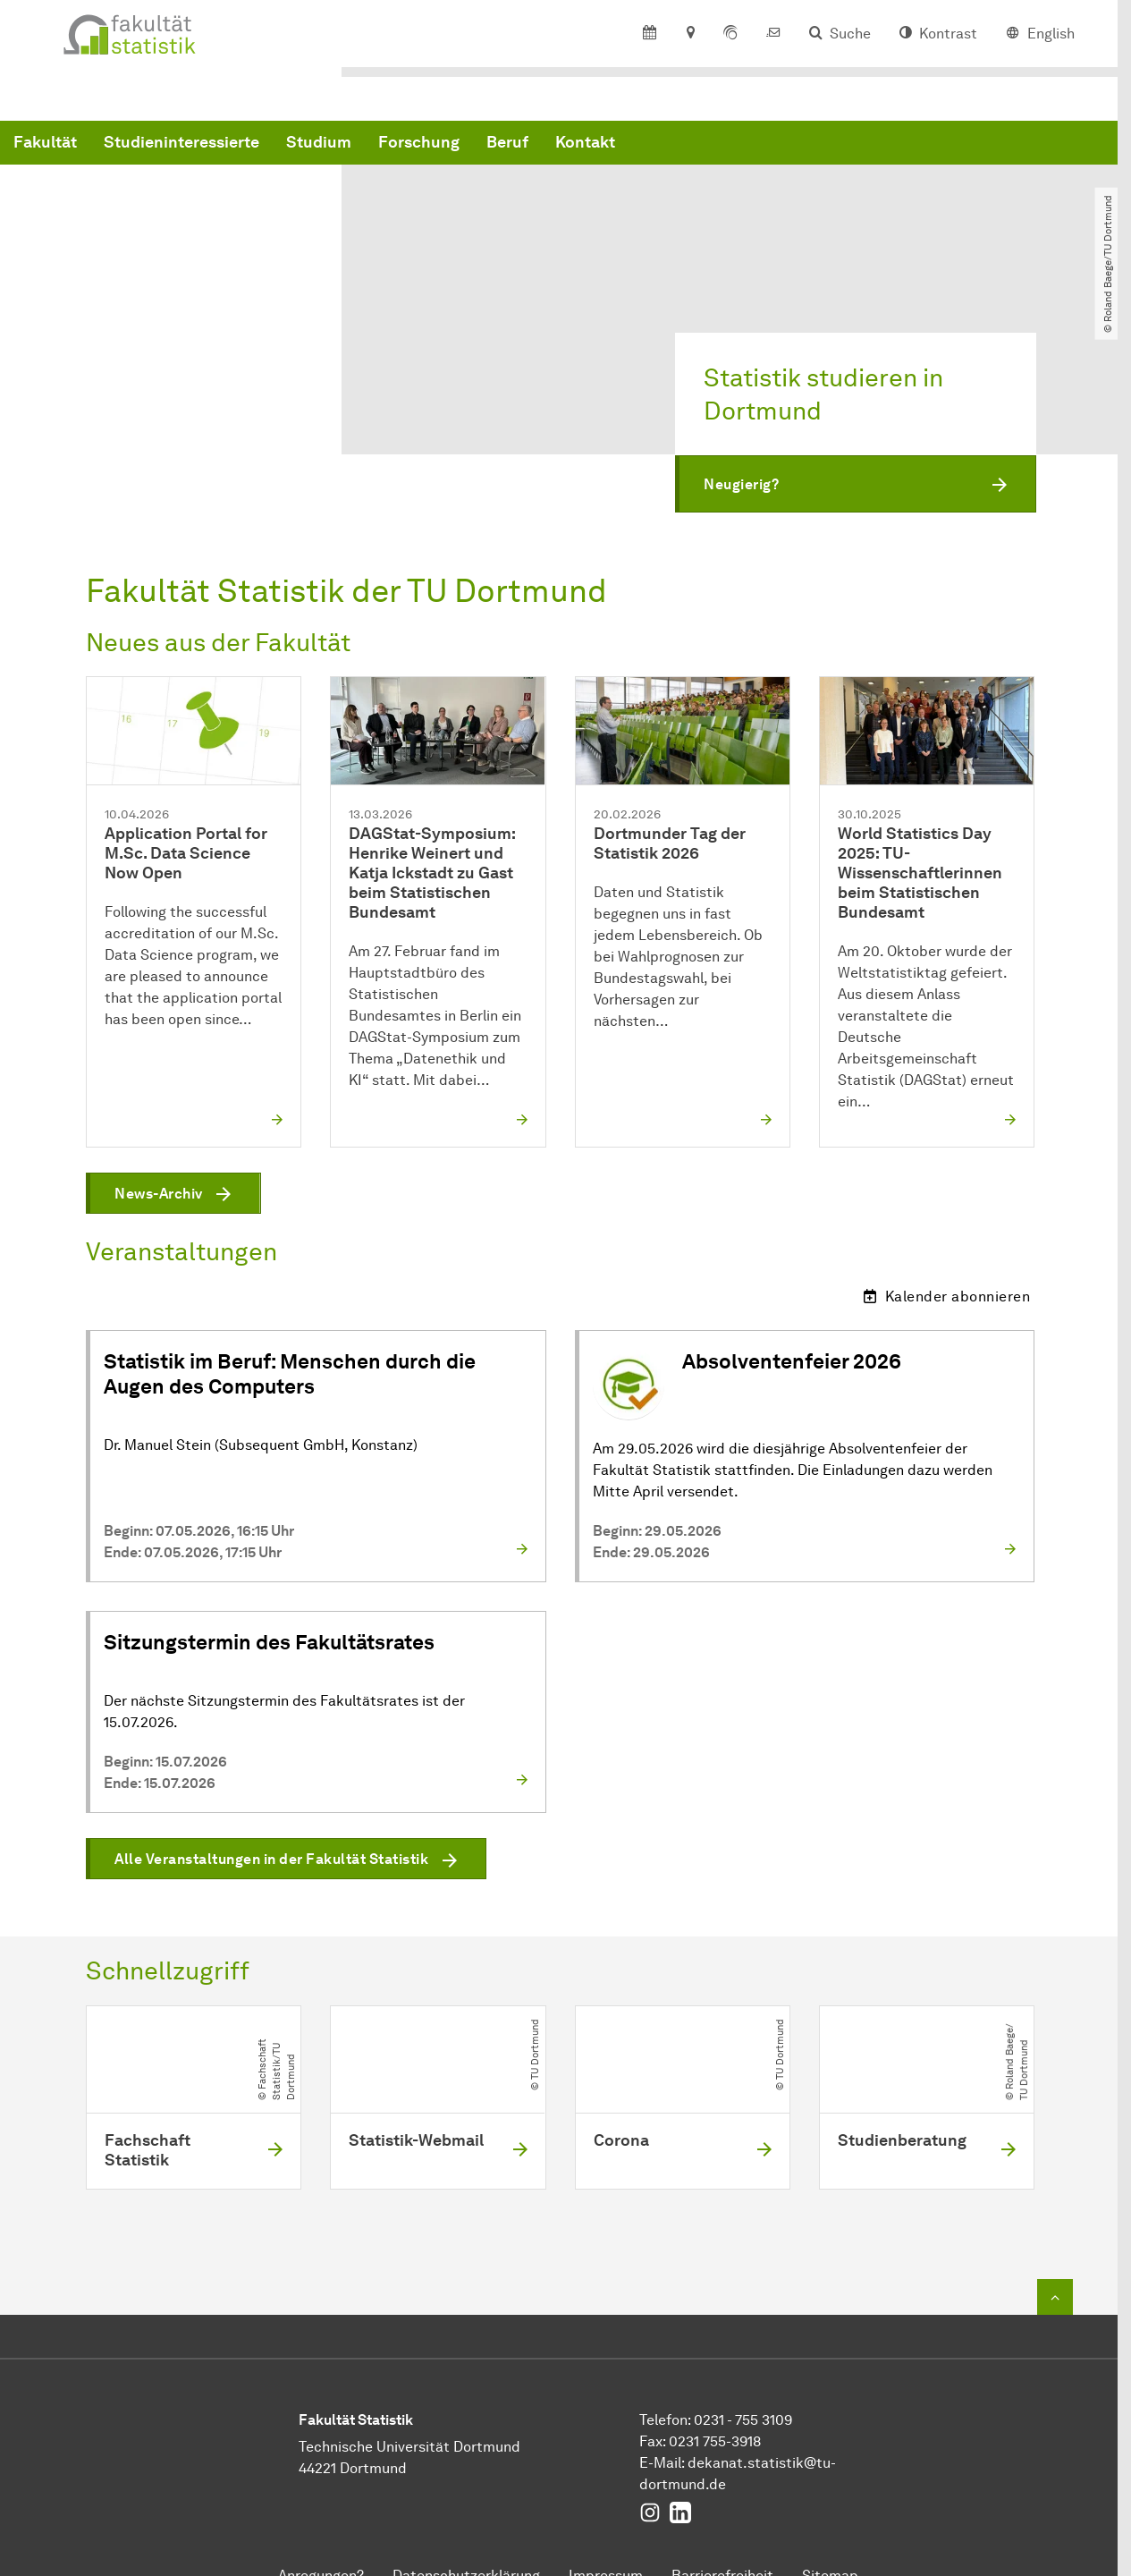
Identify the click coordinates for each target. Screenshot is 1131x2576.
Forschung (690, 146)
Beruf (779, 146)
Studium (590, 146)
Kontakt (857, 146)
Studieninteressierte (453, 146)
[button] (855, 484)
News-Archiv (158, 1193)
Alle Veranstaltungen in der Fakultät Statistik (271, 1860)
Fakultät (317, 146)
